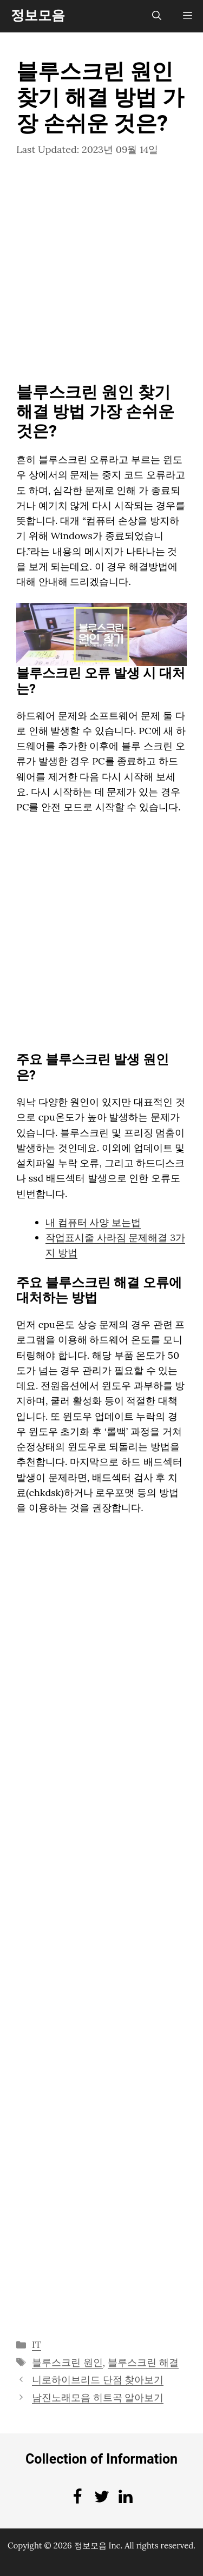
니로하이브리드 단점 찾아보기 (97, 2379)
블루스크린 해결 (143, 2362)
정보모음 (38, 16)
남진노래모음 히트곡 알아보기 (97, 2397)
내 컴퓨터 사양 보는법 (93, 1222)
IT (37, 2344)
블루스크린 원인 (67, 2362)
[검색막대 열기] (156, 16)
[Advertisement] (101, 277)
